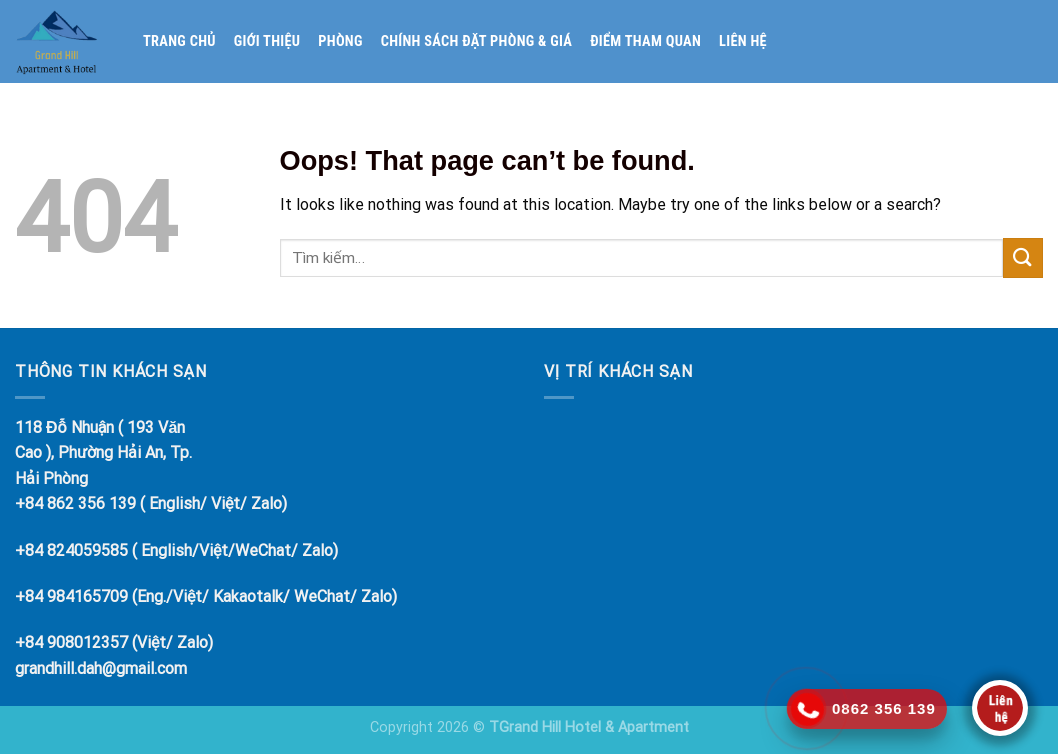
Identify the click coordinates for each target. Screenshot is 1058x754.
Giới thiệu (267, 41)
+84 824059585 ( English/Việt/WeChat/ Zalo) (176, 550)
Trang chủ (179, 41)
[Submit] (1023, 257)
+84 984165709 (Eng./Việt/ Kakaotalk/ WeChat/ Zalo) (206, 596)
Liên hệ (743, 41)
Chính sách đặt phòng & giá (477, 41)
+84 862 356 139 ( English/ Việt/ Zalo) (151, 503)
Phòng (340, 41)
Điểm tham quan (645, 41)
